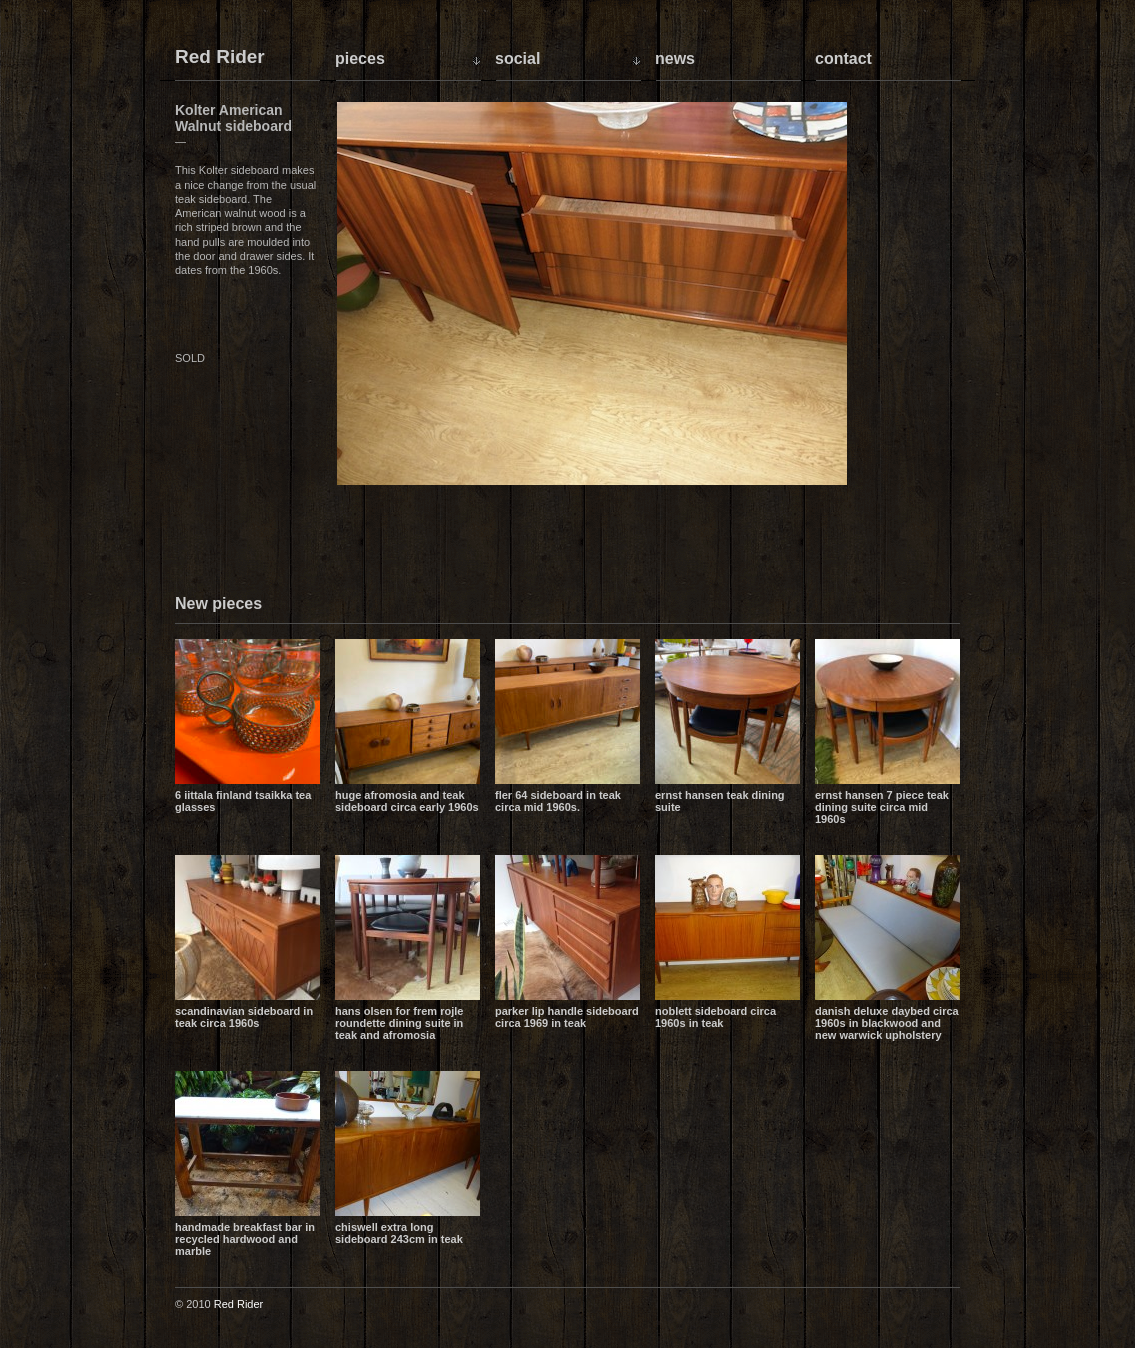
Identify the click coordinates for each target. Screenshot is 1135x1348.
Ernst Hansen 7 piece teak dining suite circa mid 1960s (882, 807)
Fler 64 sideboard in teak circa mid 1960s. (558, 801)
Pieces (360, 58)
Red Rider (220, 57)
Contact (843, 58)
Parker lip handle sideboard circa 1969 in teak (567, 1017)
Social (517, 58)
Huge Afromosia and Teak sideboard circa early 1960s (407, 801)
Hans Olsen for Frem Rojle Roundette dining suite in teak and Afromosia (399, 1023)
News (675, 58)
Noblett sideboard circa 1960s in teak (715, 1017)
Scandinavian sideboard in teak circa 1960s (244, 1017)
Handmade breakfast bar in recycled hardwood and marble (245, 1239)
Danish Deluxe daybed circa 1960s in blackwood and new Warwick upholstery (887, 1023)
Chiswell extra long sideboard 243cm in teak (399, 1233)
